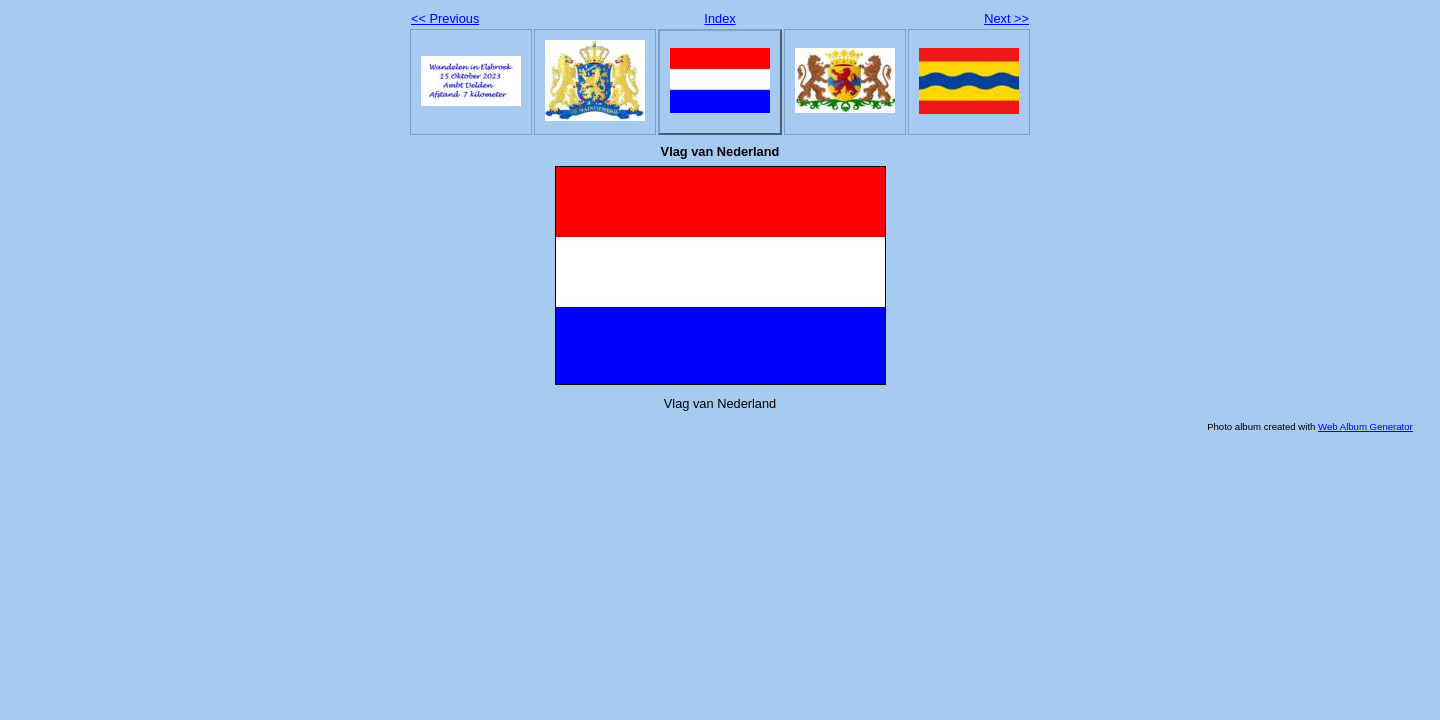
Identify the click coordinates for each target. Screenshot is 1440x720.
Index (719, 18)
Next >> (1006, 18)
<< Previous (445, 18)
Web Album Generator (1365, 426)
